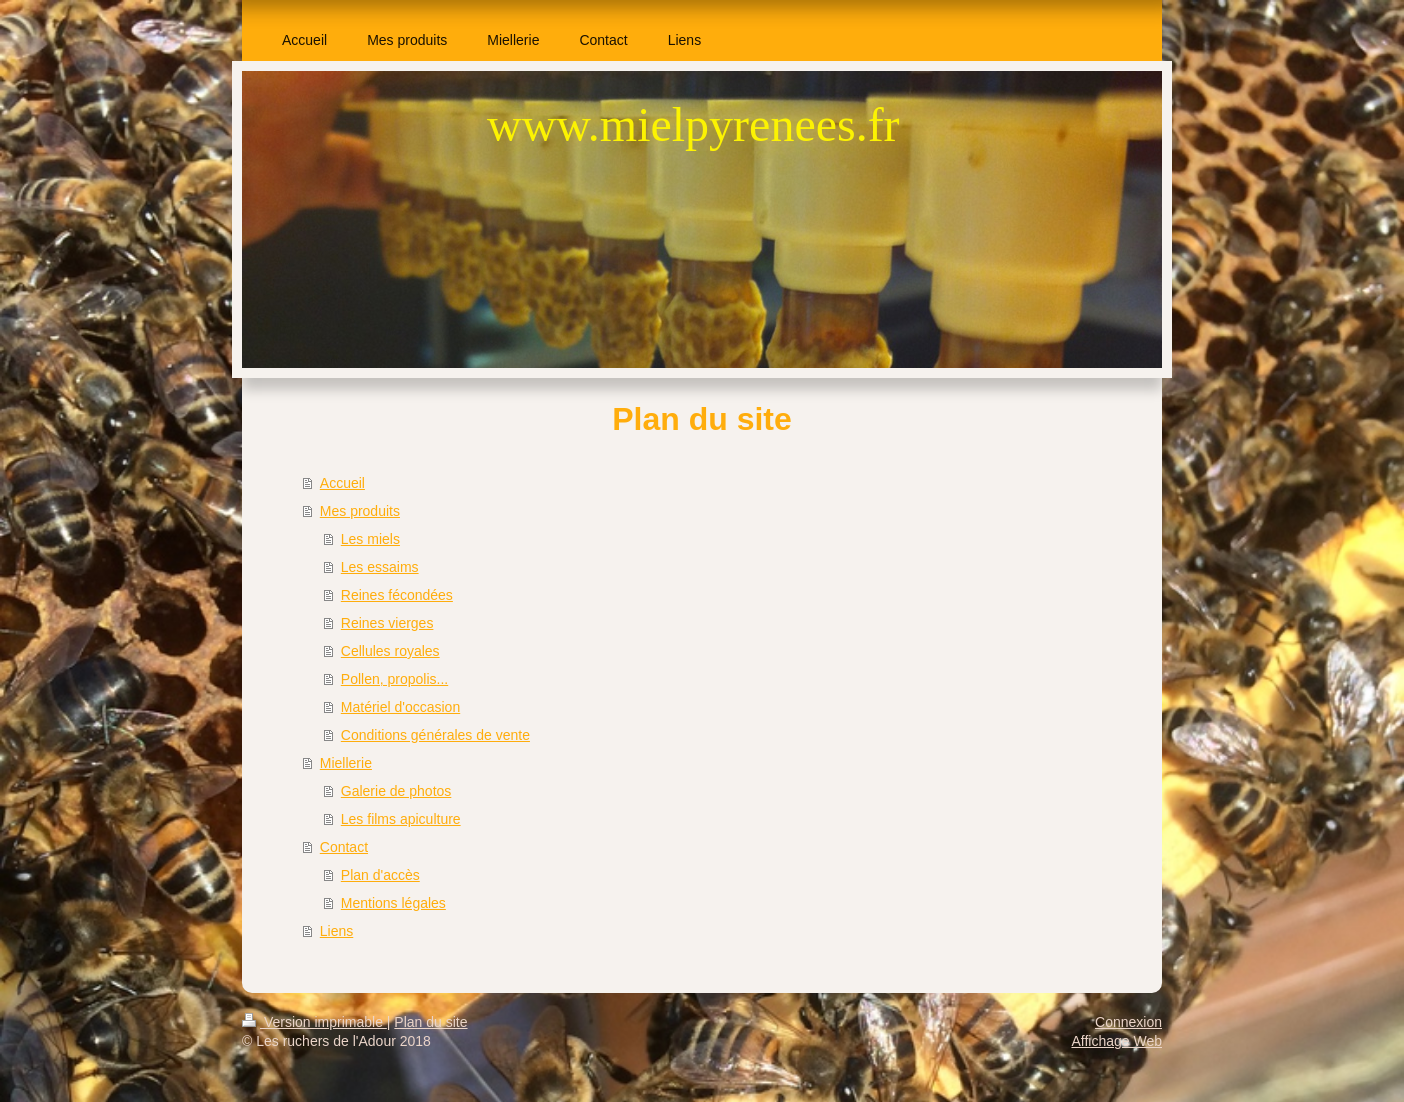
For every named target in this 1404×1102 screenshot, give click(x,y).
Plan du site (430, 1022)
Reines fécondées (397, 595)
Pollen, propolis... (394, 679)
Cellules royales (390, 651)
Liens (336, 931)
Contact (344, 847)
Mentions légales (393, 903)
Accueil (342, 483)
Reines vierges (387, 623)
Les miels (370, 539)
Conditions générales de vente (435, 735)
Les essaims (380, 567)
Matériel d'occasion (400, 707)
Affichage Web (1116, 1041)
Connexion (1128, 1022)
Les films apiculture (401, 819)
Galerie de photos (396, 791)
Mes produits (360, 511)
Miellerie (346, 763)
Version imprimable (314, 1022)
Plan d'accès (380, 875)
